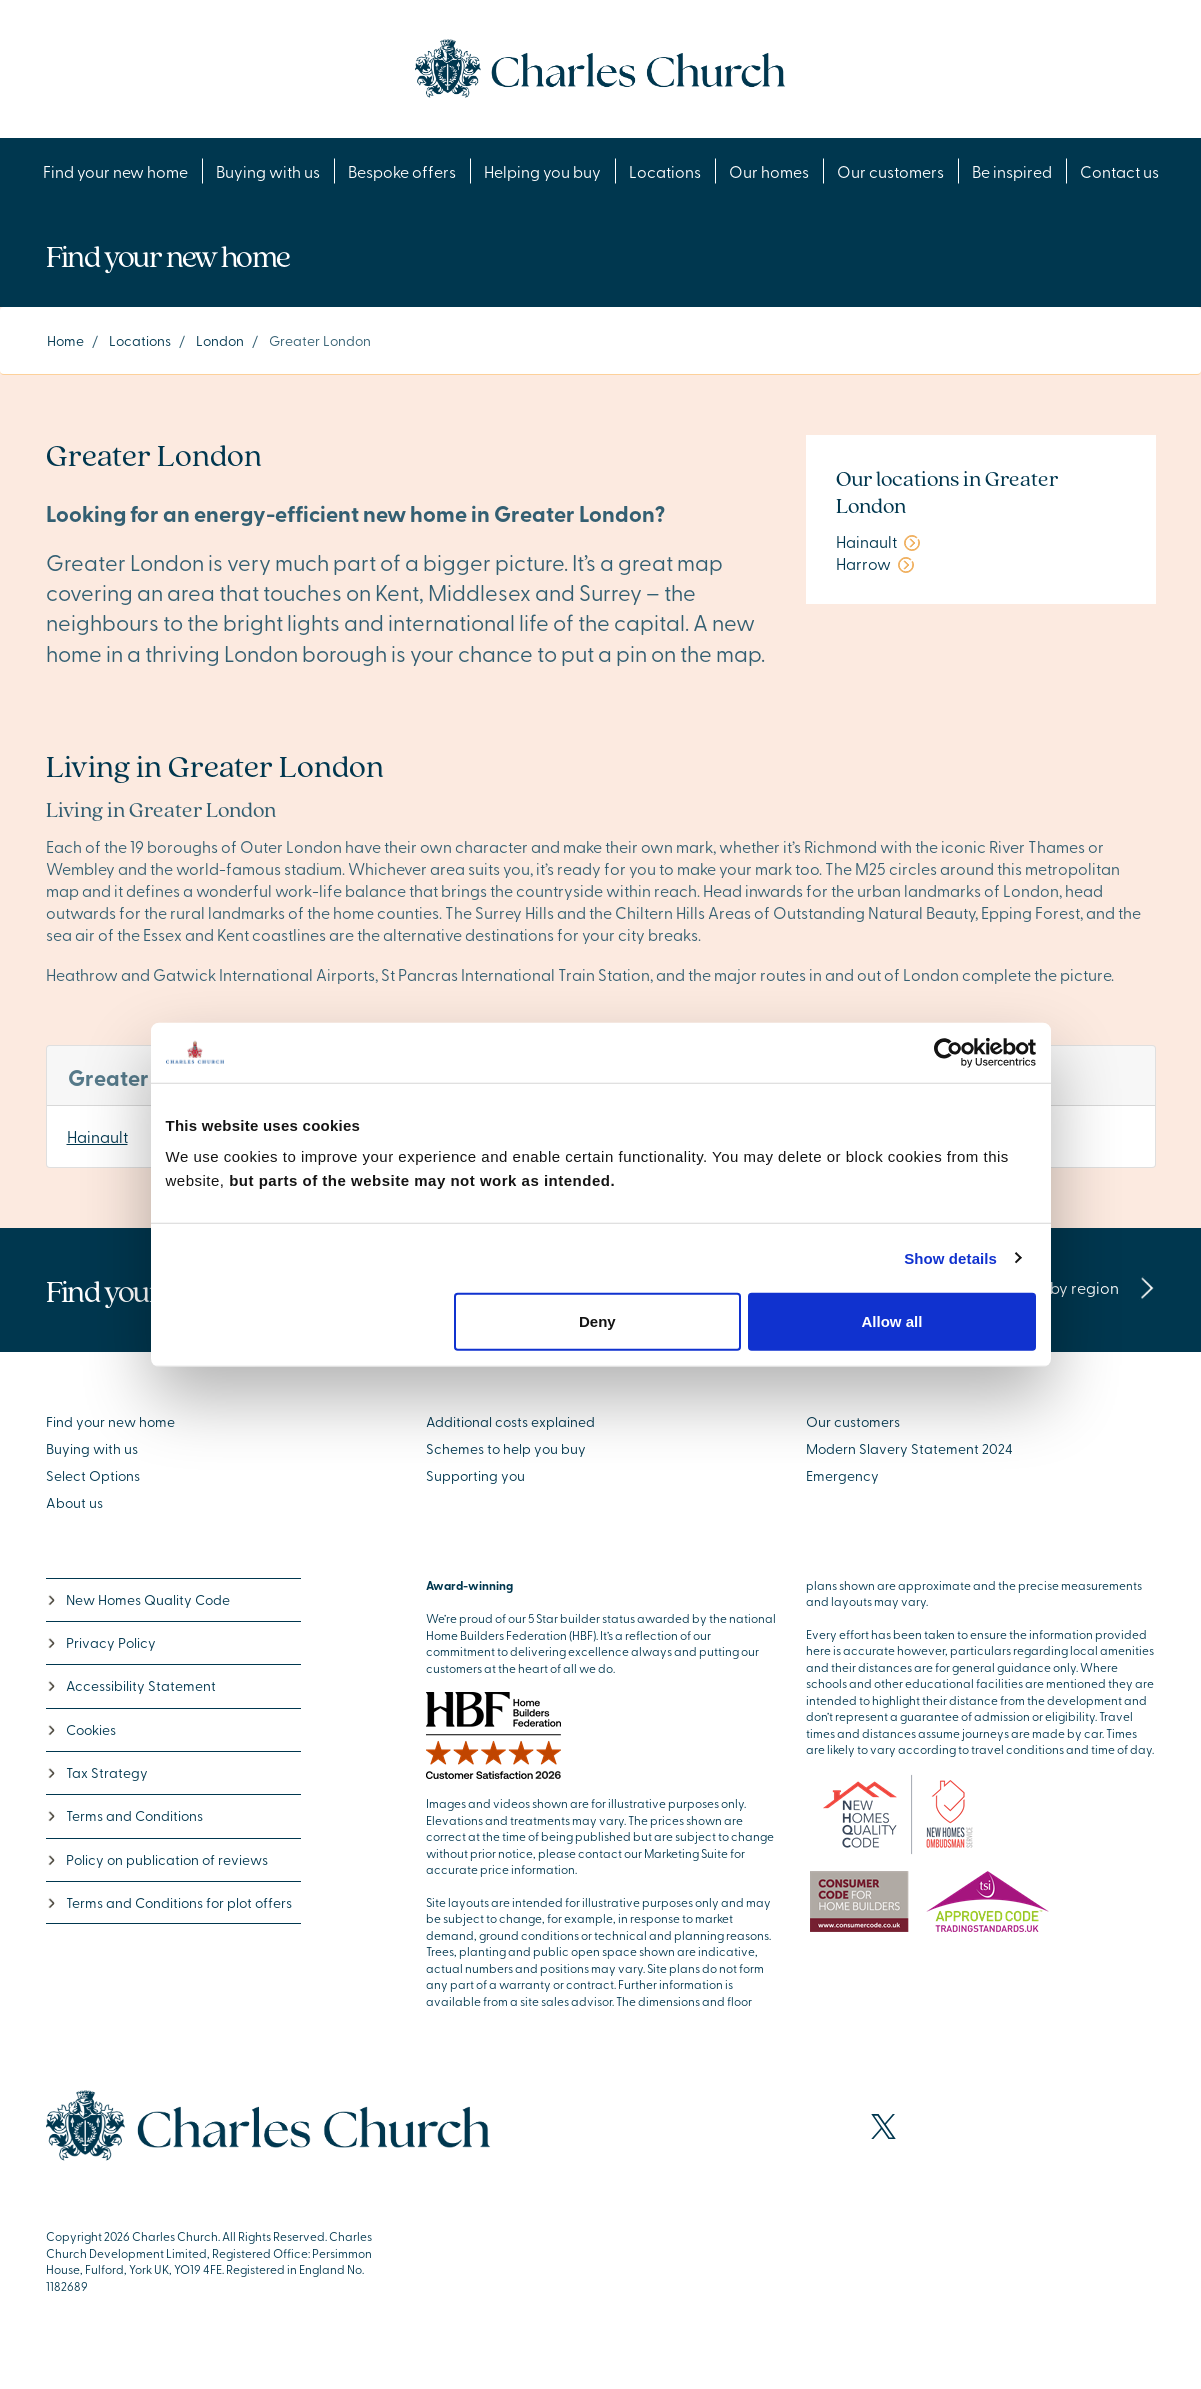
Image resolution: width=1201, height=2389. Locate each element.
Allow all (892, 1321)
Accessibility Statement (131, 1685)
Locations (665, 171)
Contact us (1119, 171)
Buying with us (268, 171)
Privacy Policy (101, 1642)
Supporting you (475, 1475)
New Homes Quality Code (138, 1599)
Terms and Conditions (124, 1815)
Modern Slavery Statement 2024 (909, 1448)
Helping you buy (542, 171)
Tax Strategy (97, 1772)
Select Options (93, 1475)
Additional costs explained (510, 1421)
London (220, 340)
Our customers (890, 171)
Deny (597, 1321)
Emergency (842, 1475)
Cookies (81, 1729)
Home (65, 340)
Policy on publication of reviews (157, 1859)
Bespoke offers (402, 171)
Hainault (97, 1136)
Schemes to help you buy (506, 1448)
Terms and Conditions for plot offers (169, 1902)
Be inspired (1012, 171)
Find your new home (115, 171)
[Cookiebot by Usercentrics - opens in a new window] (948, 1052)
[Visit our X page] (883, 2126)
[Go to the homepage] (600, 66)
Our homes (769, 171)
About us (74, 1502)
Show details (950, 1257)
